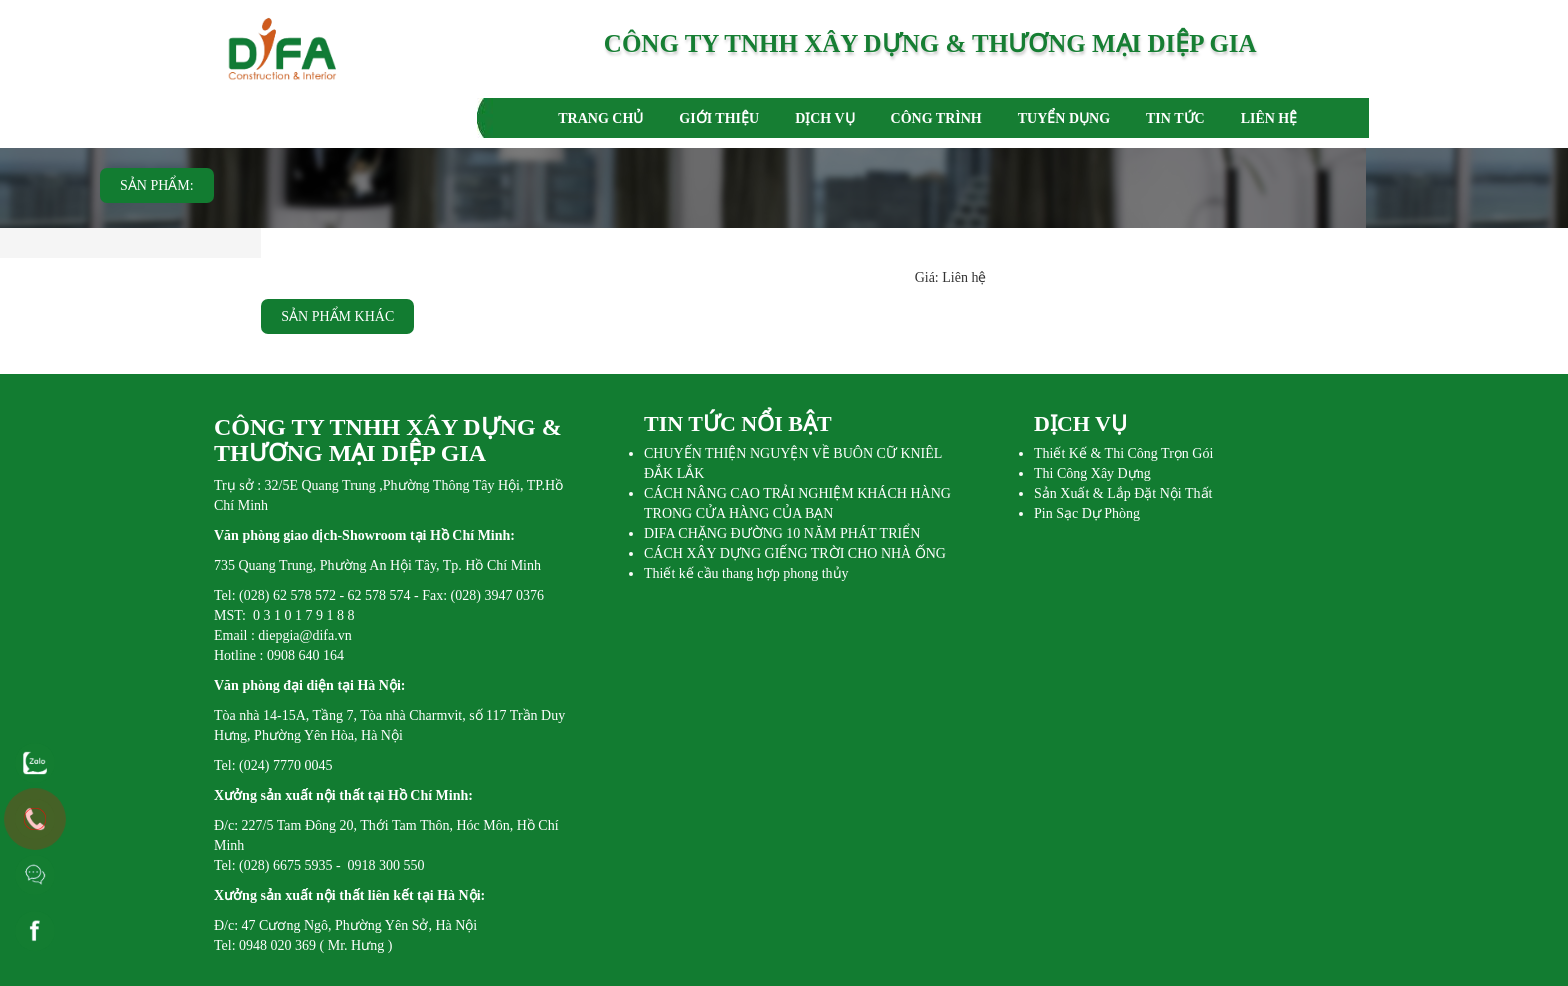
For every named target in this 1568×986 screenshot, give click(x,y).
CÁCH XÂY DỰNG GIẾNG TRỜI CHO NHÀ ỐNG (795, 553)
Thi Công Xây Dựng (1092, 473)
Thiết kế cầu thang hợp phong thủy (746, 573)
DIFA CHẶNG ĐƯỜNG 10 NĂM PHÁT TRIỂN (782, 533)
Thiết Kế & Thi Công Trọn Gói (1123, 453)
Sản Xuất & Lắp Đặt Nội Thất (1123, 493)
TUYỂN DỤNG (1064, 118)
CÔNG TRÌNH (936, 118)
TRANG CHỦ (600, 118)
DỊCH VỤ (824, 118)
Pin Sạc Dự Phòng (1087, 513)
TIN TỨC (1175, 118)
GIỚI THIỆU (719, 118)
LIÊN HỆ (1269, 118)
